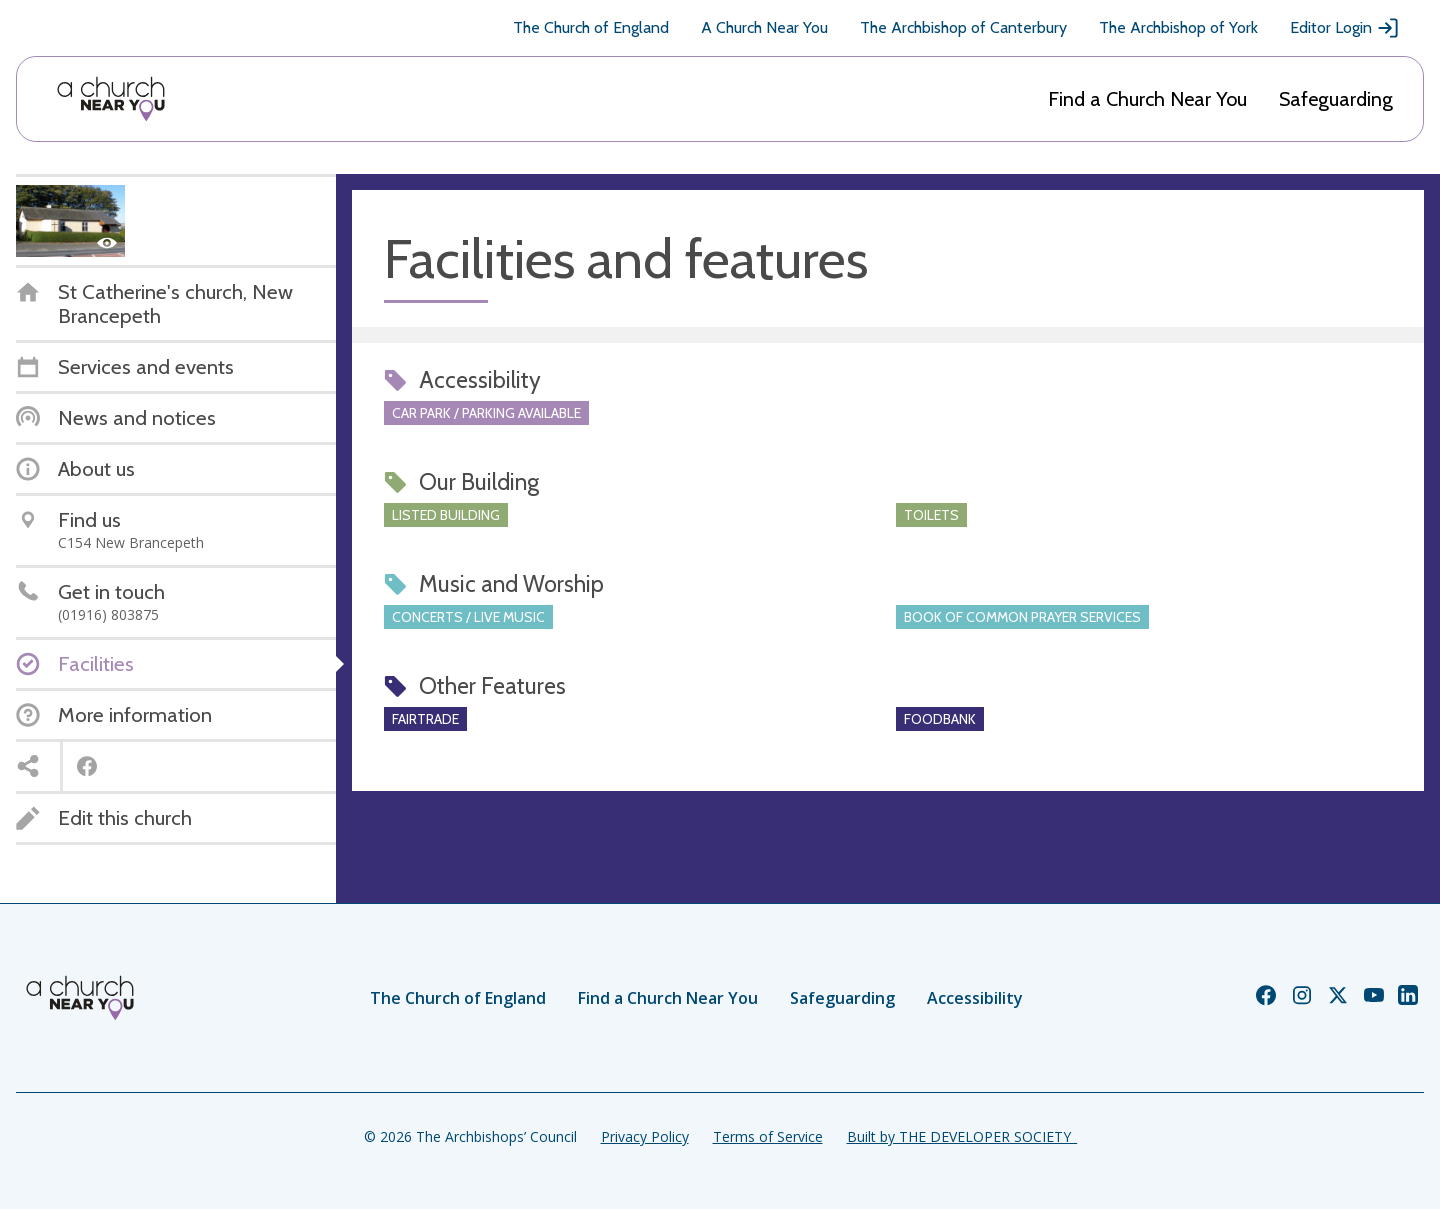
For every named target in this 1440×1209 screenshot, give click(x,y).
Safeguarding (1336, 99)
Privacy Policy (645, 1136)
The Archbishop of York (1178, 27)
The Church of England (591, 27)
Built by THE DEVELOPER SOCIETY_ (962, 1136)
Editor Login (1345, 28)
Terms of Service (768, 1136)
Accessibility (975, 998)
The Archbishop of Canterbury (963, 27)
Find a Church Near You (1147, 99)
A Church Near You (764, 27)
